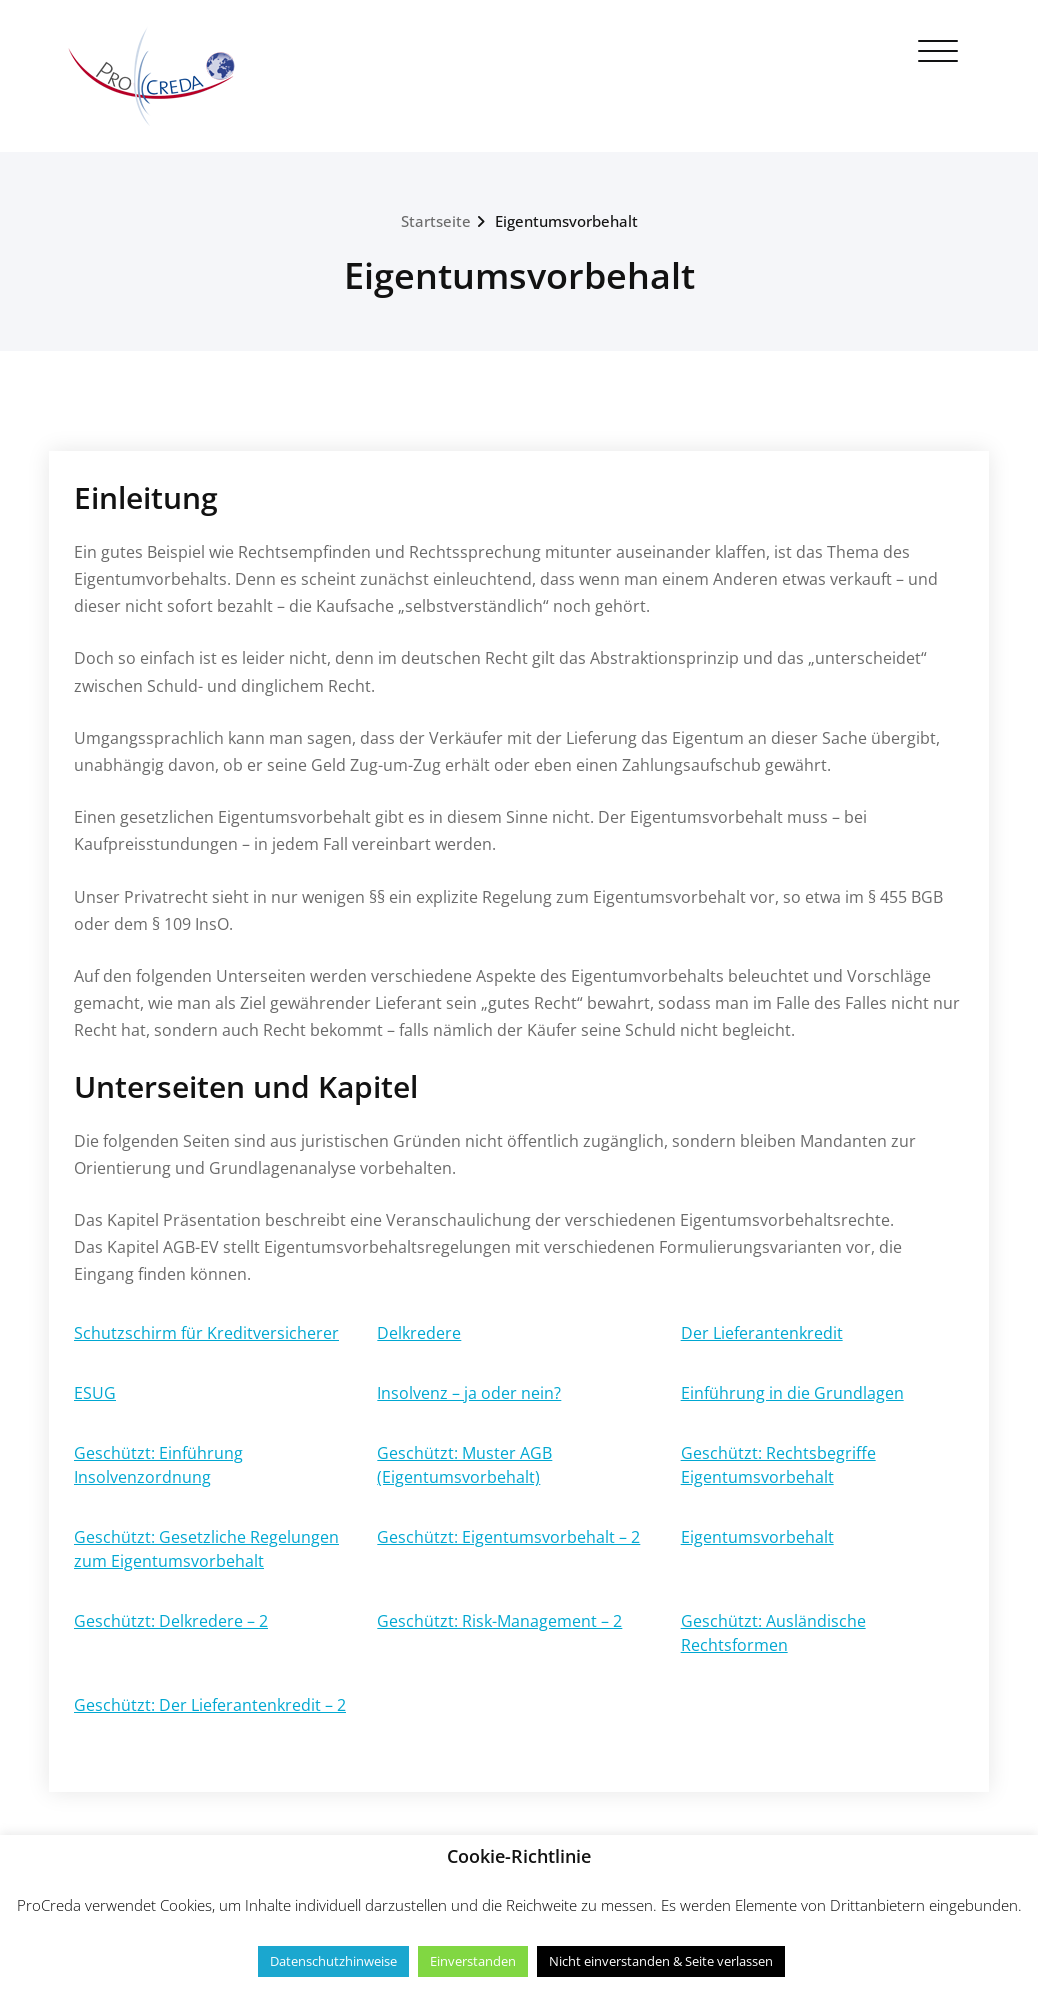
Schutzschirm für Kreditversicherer (206, 1333)
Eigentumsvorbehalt (566, 221)
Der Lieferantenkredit (762, 1333)
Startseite (436, 221)
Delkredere (419, 1333)
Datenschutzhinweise (333, 1961)
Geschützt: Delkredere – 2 (171, 1621)
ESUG (95, 1393)
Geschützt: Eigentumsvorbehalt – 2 (508, 1537)
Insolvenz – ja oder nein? (469, 1393)
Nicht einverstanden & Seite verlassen (661, 1961)
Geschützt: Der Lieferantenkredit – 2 (210, 1705)
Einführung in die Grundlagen (792, 1393)
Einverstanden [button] (473, 1961)
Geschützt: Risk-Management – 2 (499, 1621)
